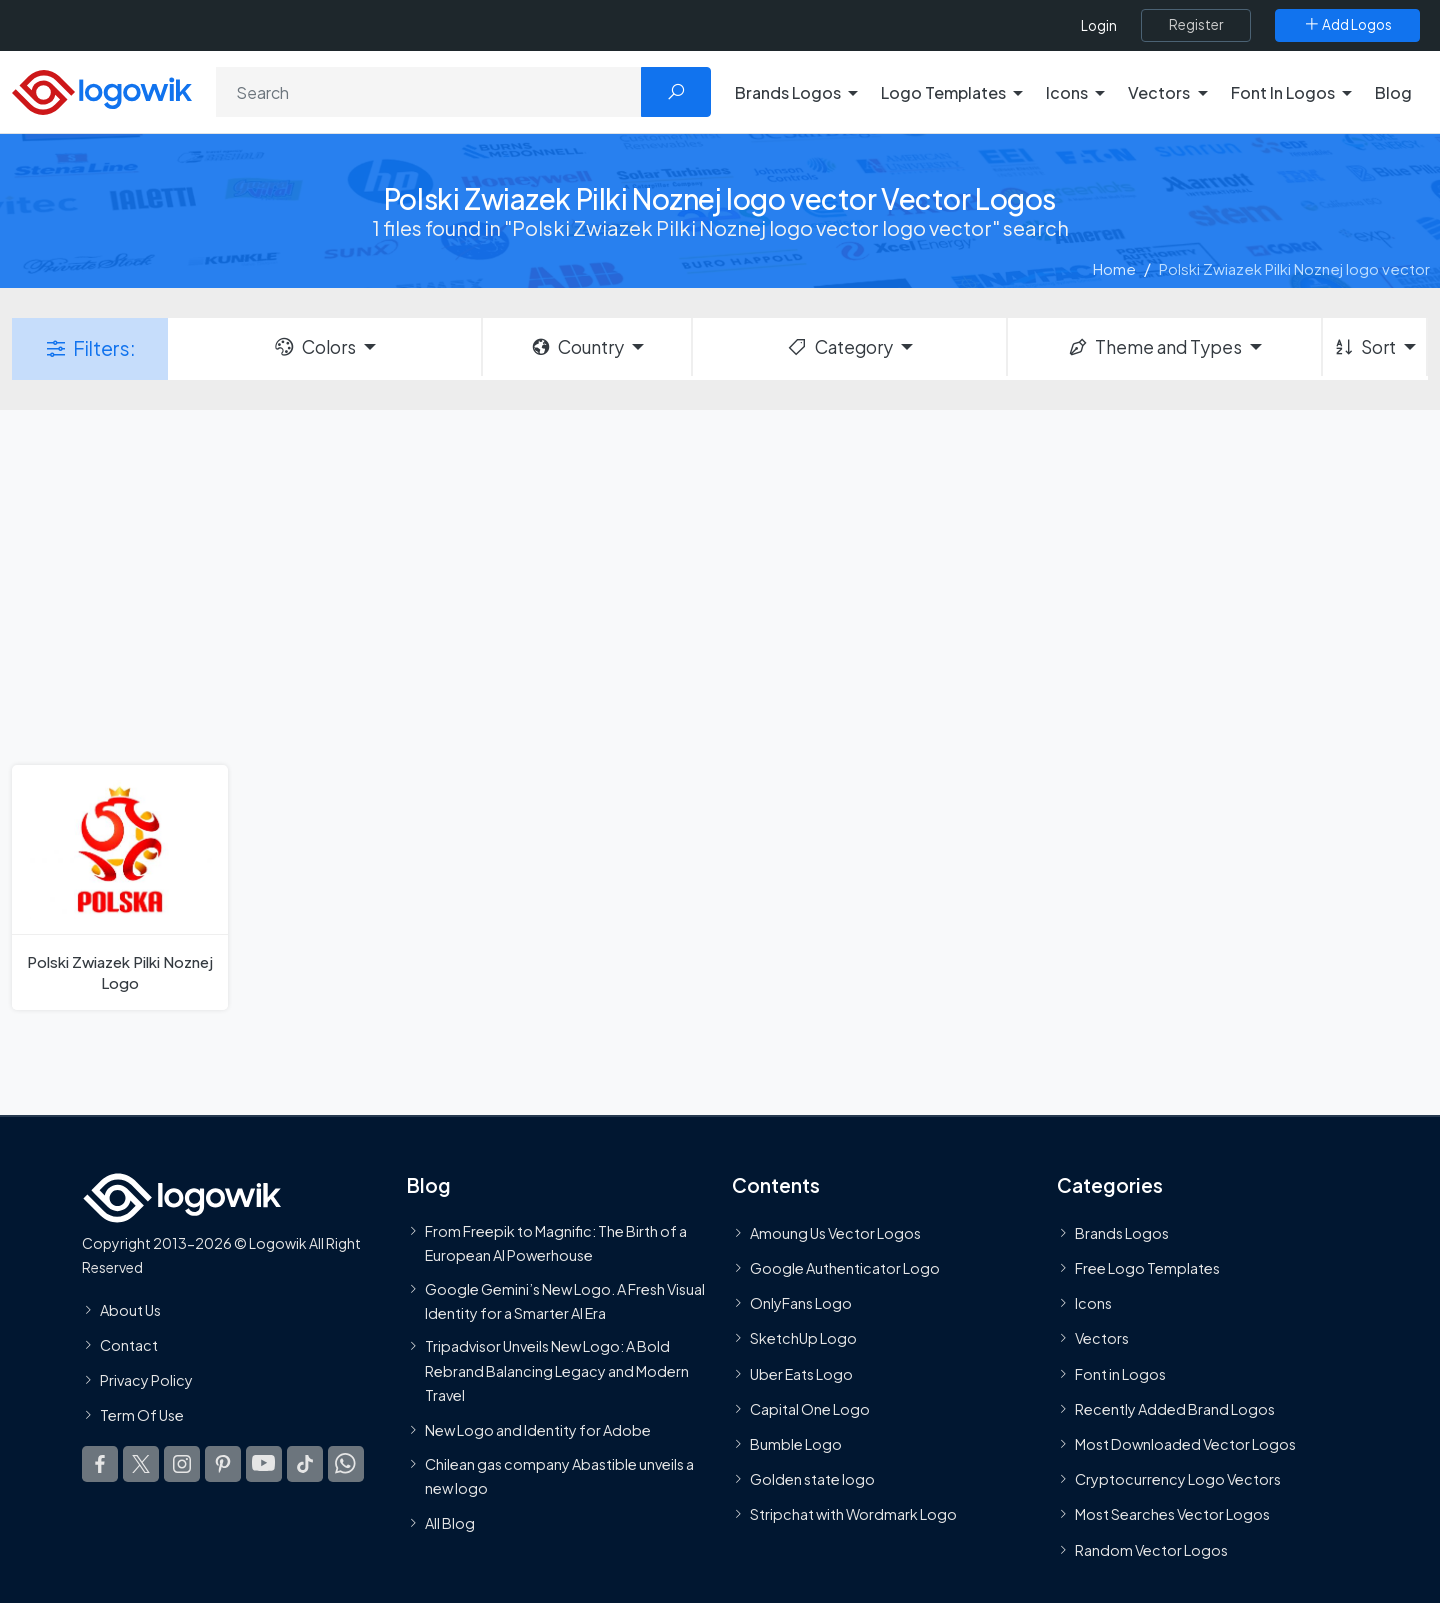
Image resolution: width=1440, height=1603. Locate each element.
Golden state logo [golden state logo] (812, 1479)
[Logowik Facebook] (100, 1464)
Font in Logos (1120, 1374)
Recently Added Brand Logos (1175, 1409)
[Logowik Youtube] (264, 1464)
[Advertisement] (720, 585)
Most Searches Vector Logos (1172, 1514)
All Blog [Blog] (450, 1523)
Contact (129, 1345)
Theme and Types (1154, 347)
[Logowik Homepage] (102, 89)
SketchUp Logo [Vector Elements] (803, 1338)
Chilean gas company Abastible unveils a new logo (559, 1476)
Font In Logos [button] (1283, 92)
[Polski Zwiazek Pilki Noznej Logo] (120, 887)
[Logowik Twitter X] (141, 1464)
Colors (314, 347)
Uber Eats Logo (801, 1374)
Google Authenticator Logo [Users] (845, 1268)
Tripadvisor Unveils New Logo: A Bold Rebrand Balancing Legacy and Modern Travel (557, 1370)
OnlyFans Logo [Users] (801, 1303)
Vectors (1102, 1338)
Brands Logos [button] (788, 92)
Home (1114, 268)
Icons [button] (1067, 92)
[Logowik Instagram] (182, 1464)
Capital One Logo (810, 1409)
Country (577, 347)
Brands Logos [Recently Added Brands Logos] (1122, 1233)
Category (839, 347)
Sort (1364, 347)
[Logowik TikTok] (305, 1464)
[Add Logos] (1347, 25)
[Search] (429, 92)
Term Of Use (142, 1415)
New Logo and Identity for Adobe (538, 1430)
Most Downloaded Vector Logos (1185, 1444)
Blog (1393, 92)
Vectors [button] (1159, 92)
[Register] (1196, 25)
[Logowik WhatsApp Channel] (346, 1464)
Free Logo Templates (1147, 1268)
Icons (1093, 1303)
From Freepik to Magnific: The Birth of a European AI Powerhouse (556, 1243)
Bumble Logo (796, 1444)
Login (1099, 25)
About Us (130, 1310)
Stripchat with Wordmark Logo (853, 1514)
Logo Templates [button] (943, 92)
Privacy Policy (146, 1380)
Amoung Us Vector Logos (835, 1233)
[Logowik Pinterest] (223, 1464)
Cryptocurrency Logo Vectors (1178, 1479)
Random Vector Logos (1151, 1550)
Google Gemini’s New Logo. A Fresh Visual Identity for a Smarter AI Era (565, 1301)
